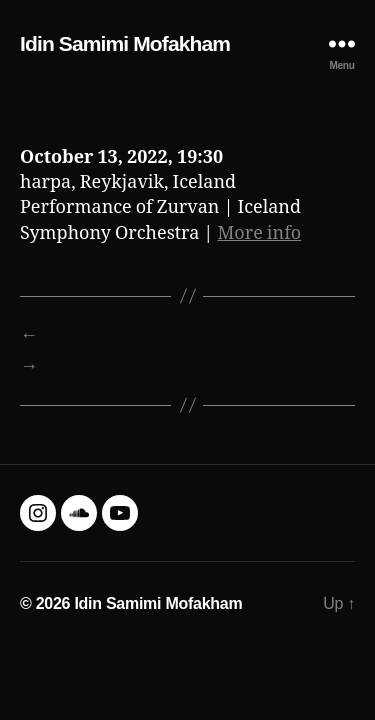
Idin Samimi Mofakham (125, 43)
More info (259, 233)
